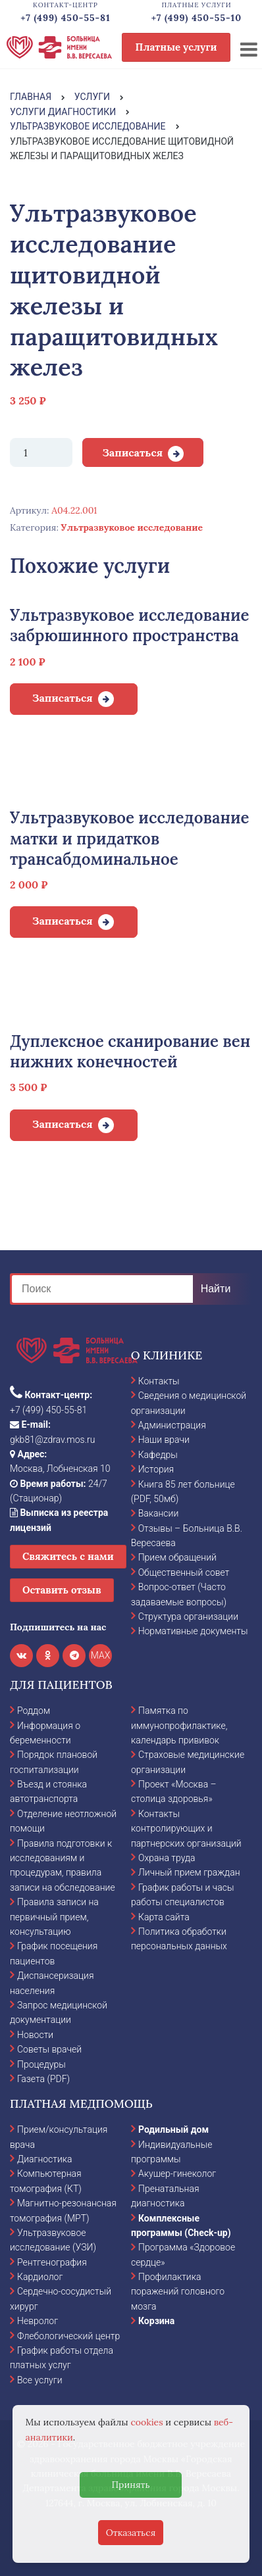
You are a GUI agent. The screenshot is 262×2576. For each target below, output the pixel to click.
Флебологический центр (68, 2336)
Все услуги (40, 2380)
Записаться (132, 452)
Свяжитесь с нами (68, 1556)
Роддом (33, 1710)
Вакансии (158, 1513)
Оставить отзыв (61, 1590)
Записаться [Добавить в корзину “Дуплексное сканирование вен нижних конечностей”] (62, 1123)
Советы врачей (49, 2049)
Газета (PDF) (43, 2079)
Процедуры (41, 2064)
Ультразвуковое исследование (132, 527)
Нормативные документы (193, 1631)
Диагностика (44, 2159)
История (156, 1469)
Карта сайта (164, 1917)
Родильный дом (173, 2129)
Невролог (37, 2321)
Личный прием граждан (189, 1872)
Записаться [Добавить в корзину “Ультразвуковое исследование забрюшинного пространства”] (62, 697)
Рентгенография (52, 2262)
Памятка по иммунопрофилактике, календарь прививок (179, 1725)
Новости (35, 2034)
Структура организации (188, 1616)
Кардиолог (40, 2277)
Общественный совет (184, 1572)
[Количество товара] (41, 452)
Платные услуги (176, 47)
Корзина (156, 2321)
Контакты (159, 1381)
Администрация (172, 1425)
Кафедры (158, 1454)
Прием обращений (177, 1557)
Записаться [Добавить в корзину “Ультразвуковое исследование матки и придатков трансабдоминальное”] (62, 920)
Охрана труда (166, 1858)
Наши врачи (164, 1439)
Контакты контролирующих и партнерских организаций (186, 1829)
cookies (147, 2422)
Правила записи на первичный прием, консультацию (54, 1917)
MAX (101, 1655)
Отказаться (131, 2533)
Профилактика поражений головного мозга (177, 2292)
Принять (131, 2485)
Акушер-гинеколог (177, 2173)
